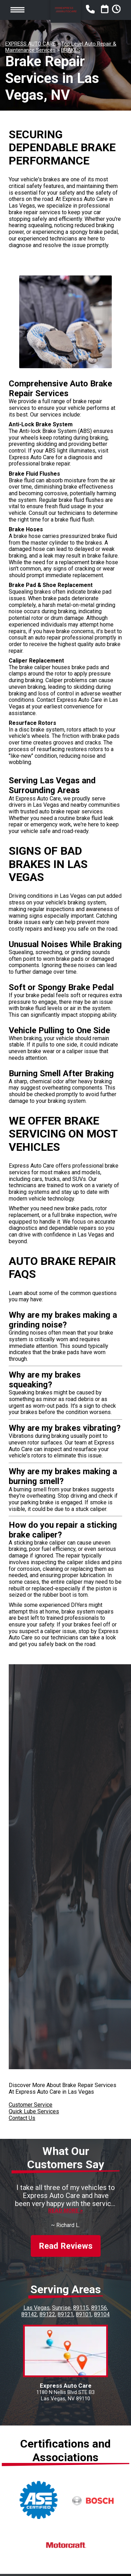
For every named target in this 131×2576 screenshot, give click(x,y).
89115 (81, 2307)
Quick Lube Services (34, 2111)
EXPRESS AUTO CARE (30, 44)
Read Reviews (66, 2246)
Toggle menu (17, 10)
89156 (99, 2307)
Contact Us (22, 2118)
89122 (47, 2314)
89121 (65, 2314)
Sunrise (61, 2307)
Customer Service (30, 2104)
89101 (84, 2314)
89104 (102, 2314)
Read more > (65, 2211)
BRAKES (70, 50)
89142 (29, 2314)
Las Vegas (36, 2307)
